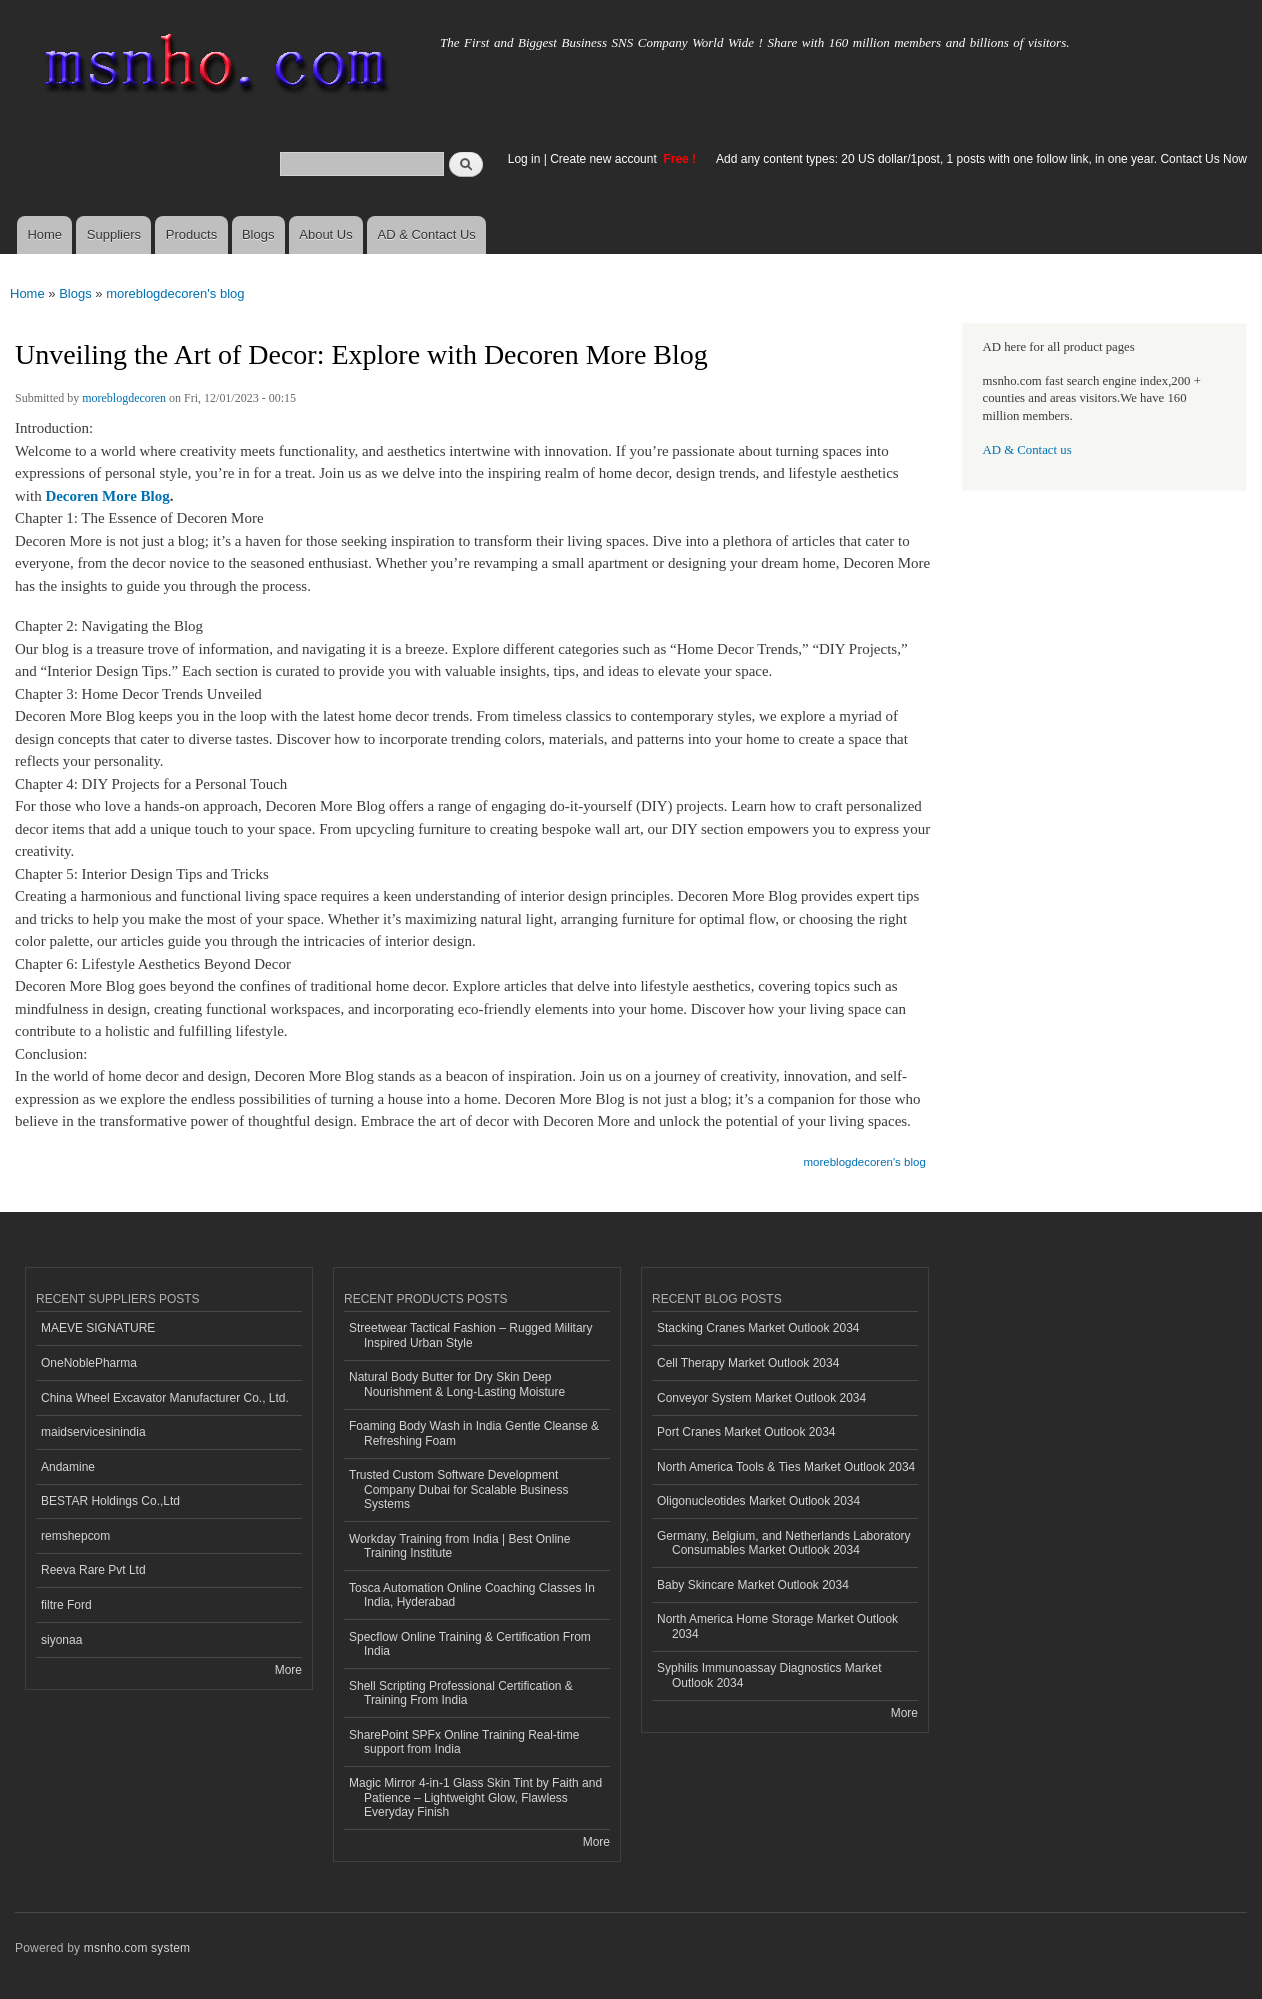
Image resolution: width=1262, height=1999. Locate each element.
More (288, 1670)
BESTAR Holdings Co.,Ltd (110, 1501)
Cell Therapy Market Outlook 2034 (748, 1363)
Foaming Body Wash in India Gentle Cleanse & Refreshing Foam (474, 1433)
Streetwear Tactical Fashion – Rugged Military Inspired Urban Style (471, 1335)
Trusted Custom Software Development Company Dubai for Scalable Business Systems (459, 1489)
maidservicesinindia (93, 1432)
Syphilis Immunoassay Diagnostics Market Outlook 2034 (769, 1675)
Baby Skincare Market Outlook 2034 (753, 1585)
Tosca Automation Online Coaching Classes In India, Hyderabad (472, 1595)
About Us (325, 234)
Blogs (258, 234)
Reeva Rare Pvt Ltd (93, 1570)
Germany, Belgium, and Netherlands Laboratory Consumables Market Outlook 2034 (784, 1543)
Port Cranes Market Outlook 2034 (746, 1432)
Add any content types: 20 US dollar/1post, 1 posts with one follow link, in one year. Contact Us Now (981, 159)
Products (191, 234)
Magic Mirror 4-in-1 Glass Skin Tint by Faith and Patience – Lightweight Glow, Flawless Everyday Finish (475, 1797)
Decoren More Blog (107, 496)
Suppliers (114, 234)
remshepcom (75, 1536)
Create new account (605, 159)
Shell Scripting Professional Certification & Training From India (461, 1693)
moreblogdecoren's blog (175, 293)
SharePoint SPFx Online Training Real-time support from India (464, 1742)
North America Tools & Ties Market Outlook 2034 (786, 1467)
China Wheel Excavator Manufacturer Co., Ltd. (165, 1398)
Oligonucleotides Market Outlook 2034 (758, 1501)
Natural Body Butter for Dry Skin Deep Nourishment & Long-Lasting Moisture (457, 1384)
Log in (524, 159)
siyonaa (61, 1640)
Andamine (68, 1467)
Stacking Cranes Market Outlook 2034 (758, 1328)
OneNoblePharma (89, 1363)
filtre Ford (66, 1605)
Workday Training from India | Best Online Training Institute (459, 1546)
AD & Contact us (1027, 450)
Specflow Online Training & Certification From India (470, 1644)
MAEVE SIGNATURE (98, 1328)
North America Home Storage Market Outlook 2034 (777, 1626)
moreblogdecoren (124, 398)
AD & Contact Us (427, 234)
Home (44, 234)
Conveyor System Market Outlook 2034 (761, 1398)
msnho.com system (137, 1948)
